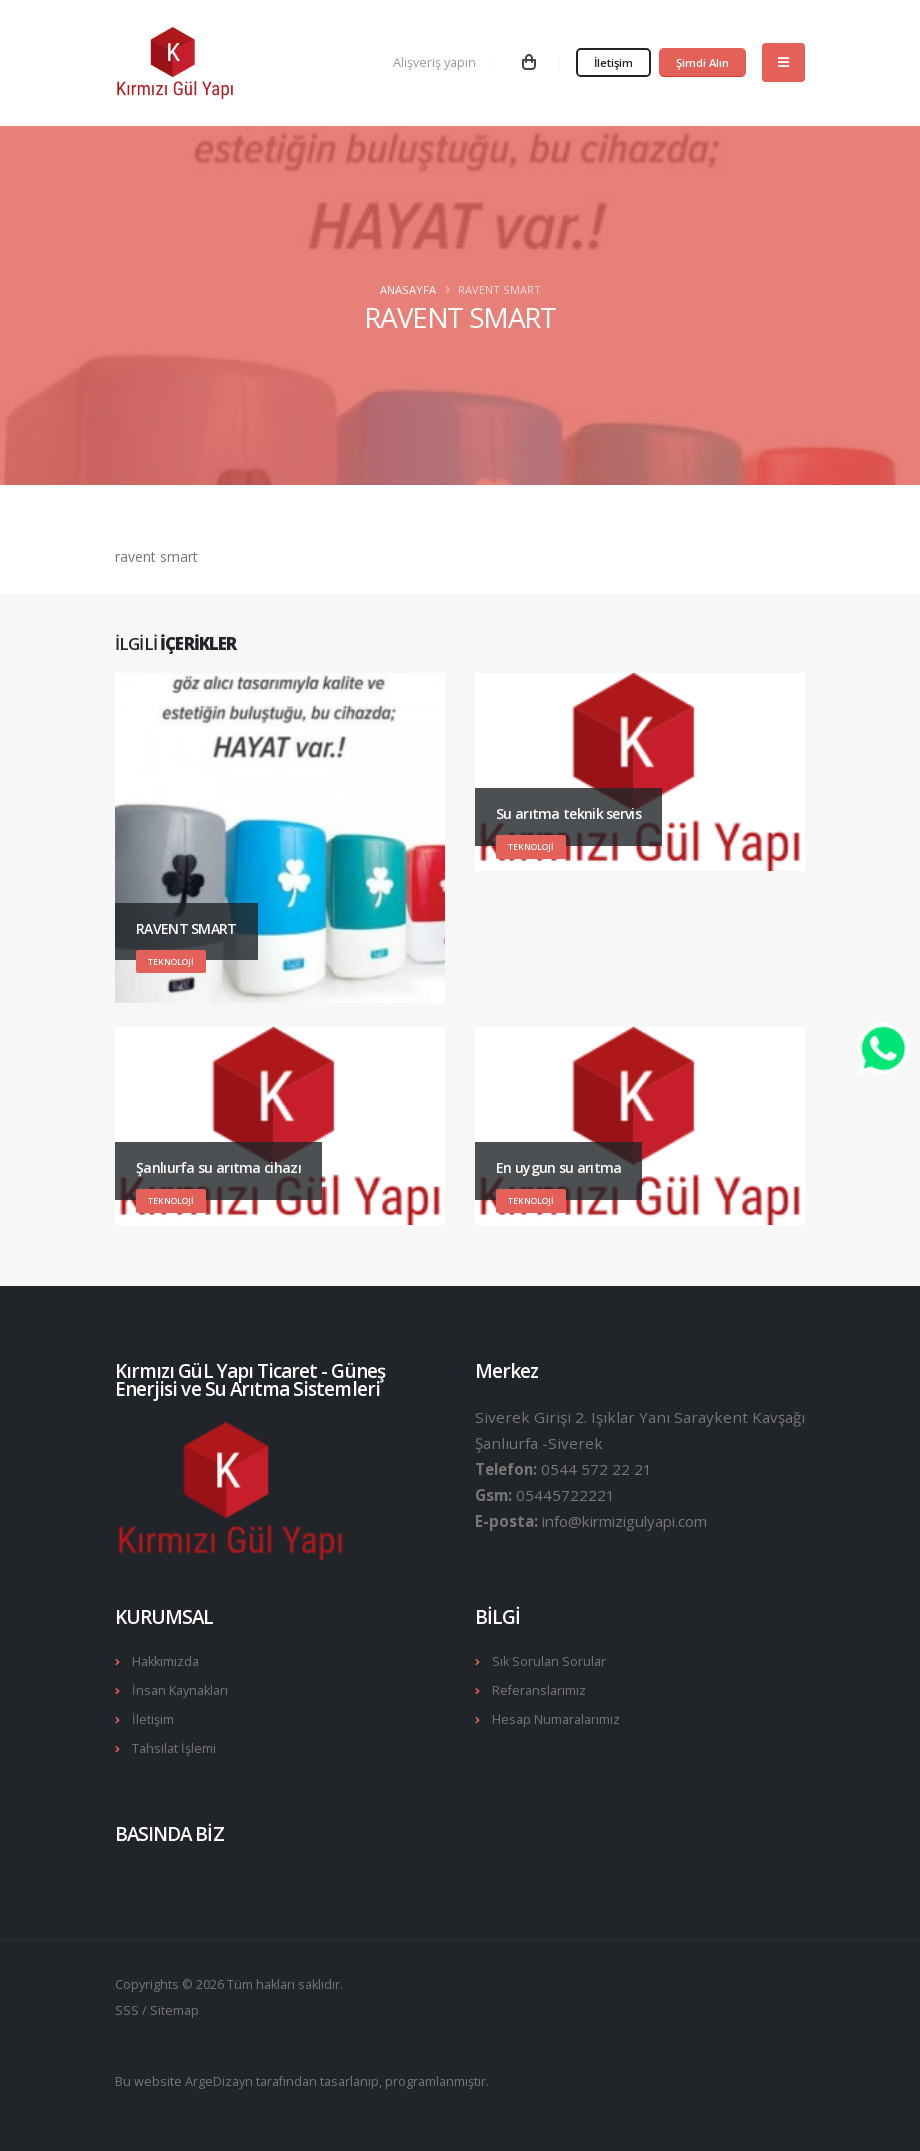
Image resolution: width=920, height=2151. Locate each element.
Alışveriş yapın (434, 62)
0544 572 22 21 (596, 1469)
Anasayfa (408, 289)
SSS (127, 2010)
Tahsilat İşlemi (174, 1748)
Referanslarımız (539, 1690)
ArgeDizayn (219, 2081)
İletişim (613, 62)
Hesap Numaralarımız (556, 1719)
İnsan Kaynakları (180, 1690)
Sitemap (174, 2010)
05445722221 (565, 1495)
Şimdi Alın (702, 62)
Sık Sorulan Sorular (549, 1661)
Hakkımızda (165, 1661)
